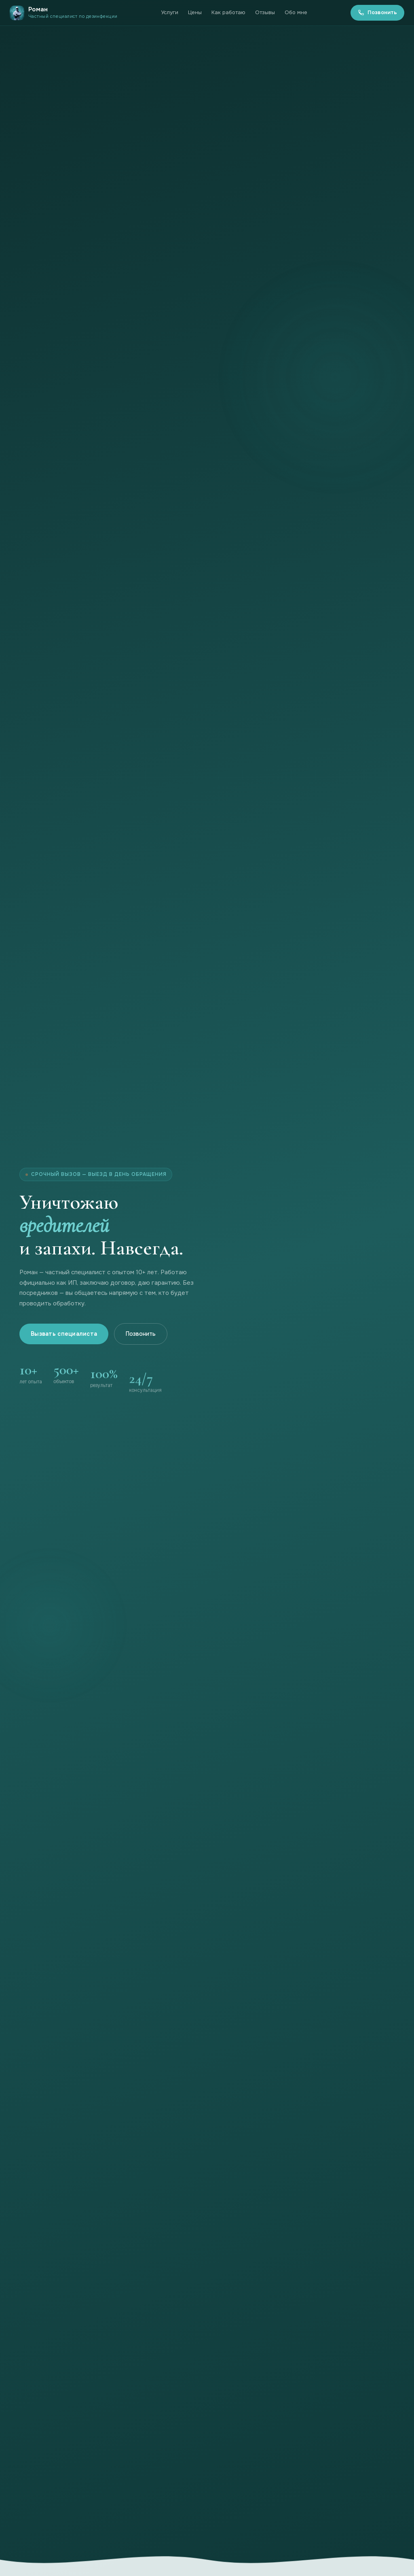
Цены (195, 12)
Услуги (169, 12)
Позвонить (377, 12)
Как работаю (228, 12)
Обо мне (296, 12)
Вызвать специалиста (64, 1333)
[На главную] (64, 13)
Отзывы (265, 12)
